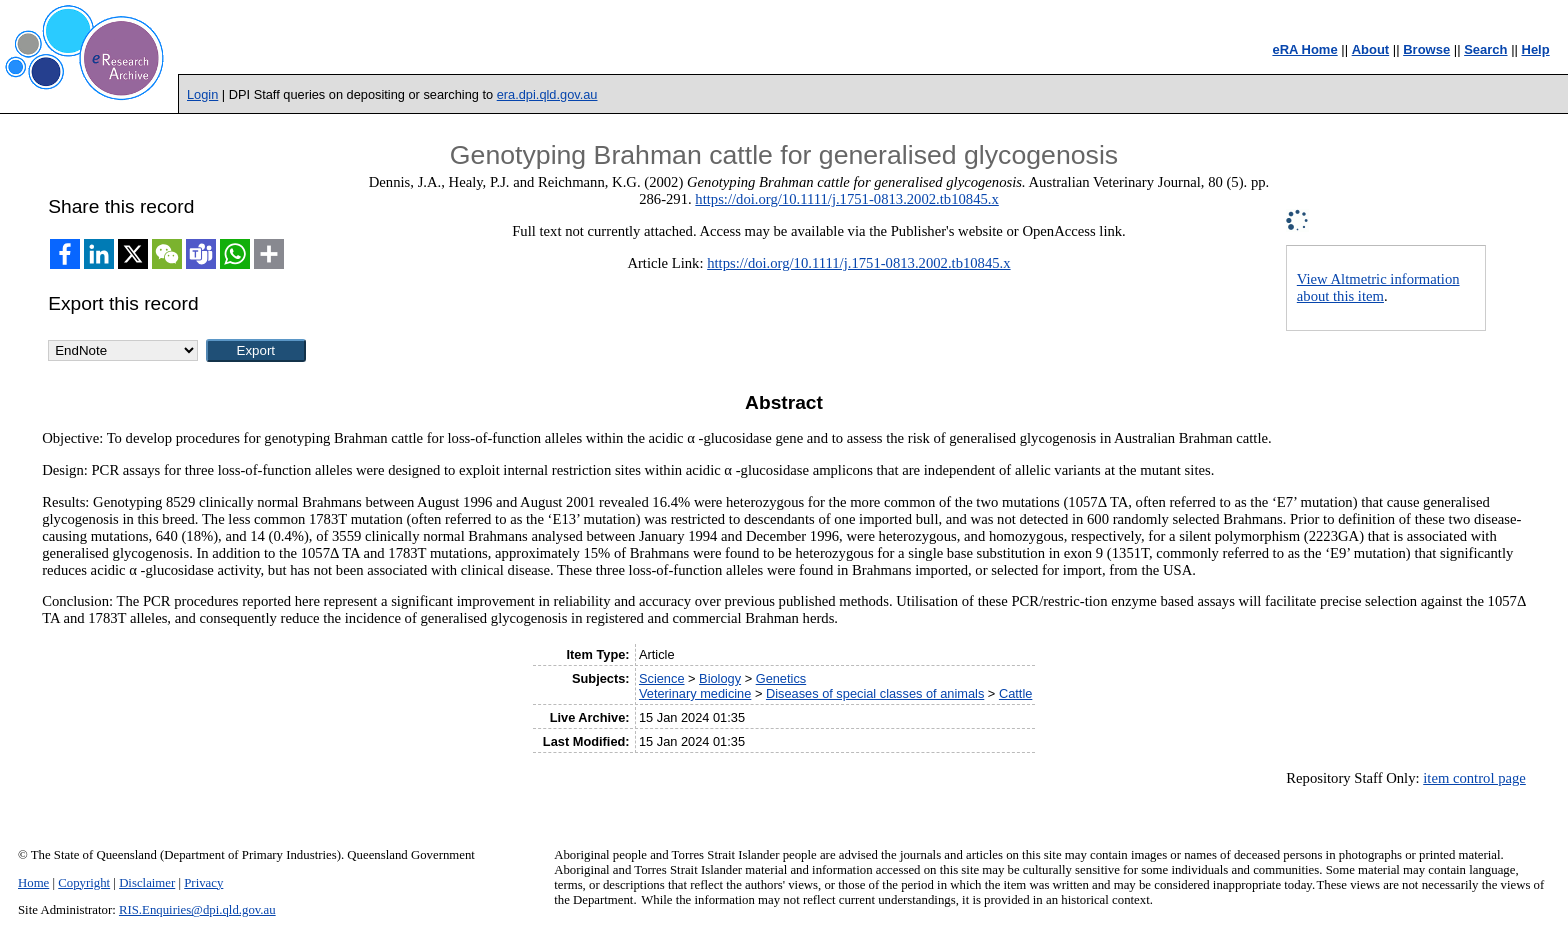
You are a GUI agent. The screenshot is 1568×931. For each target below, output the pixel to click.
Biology (720, 678)
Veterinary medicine (695, 693)
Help (1536, 49)
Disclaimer (147, 883)
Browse (1426, 49)
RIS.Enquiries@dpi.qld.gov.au (197, 910)
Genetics (781, 678)
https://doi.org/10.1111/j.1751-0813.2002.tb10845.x (846, 199)
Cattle (1015, 693)
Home (33, 883)
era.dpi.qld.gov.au (547, 94)
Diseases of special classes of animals (875, 693)
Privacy (203, 883)
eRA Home (1304, 49)
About (1371, 49)
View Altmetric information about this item (1378, 287)
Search (1485, 49)
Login (202, 94)
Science (662, 678)
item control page (1474, 778)
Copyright (84, 883)
